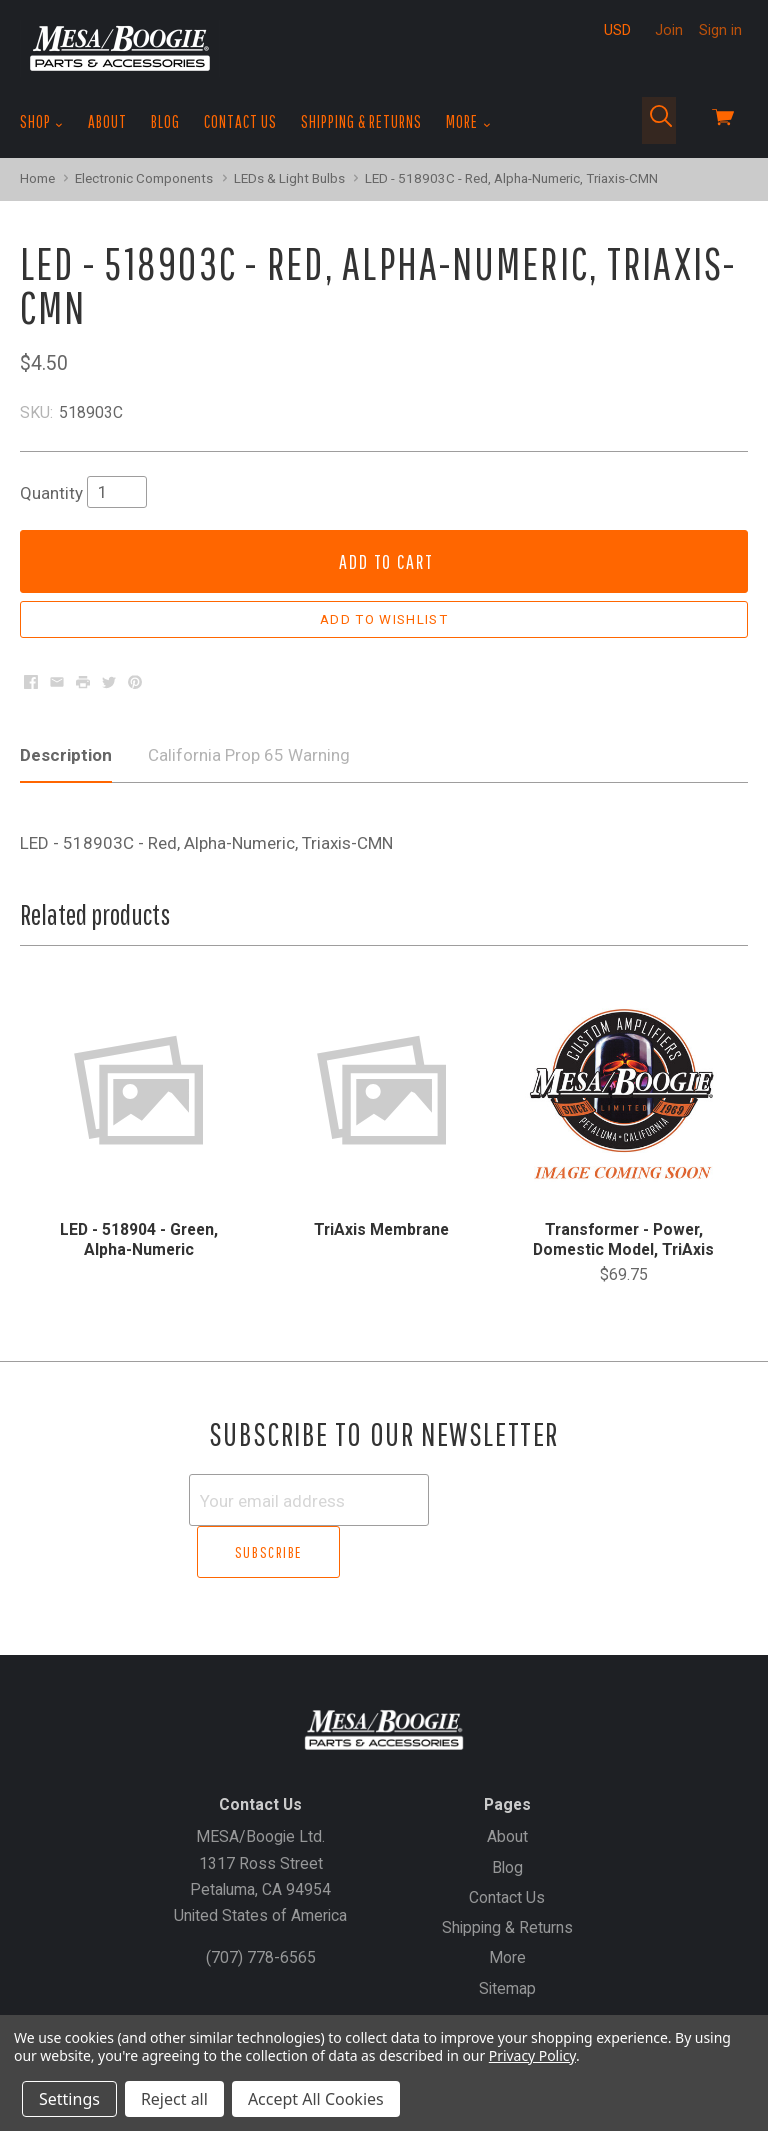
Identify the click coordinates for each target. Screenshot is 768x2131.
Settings (69, 2099)
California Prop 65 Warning (249, 755)
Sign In (510, 1995)
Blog (165, 121)
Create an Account (410, 1995)
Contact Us (240, 121)
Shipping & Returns (361, 121)
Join (669, 30)
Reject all (174, 2099)
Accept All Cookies (316, 2099)
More (468, 122)
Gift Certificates (279, 1995)
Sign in (720, 30)
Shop (42, 122)
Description (66, 755)
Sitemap (507, 1935)
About (107, 121)
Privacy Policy (532, 2055)
